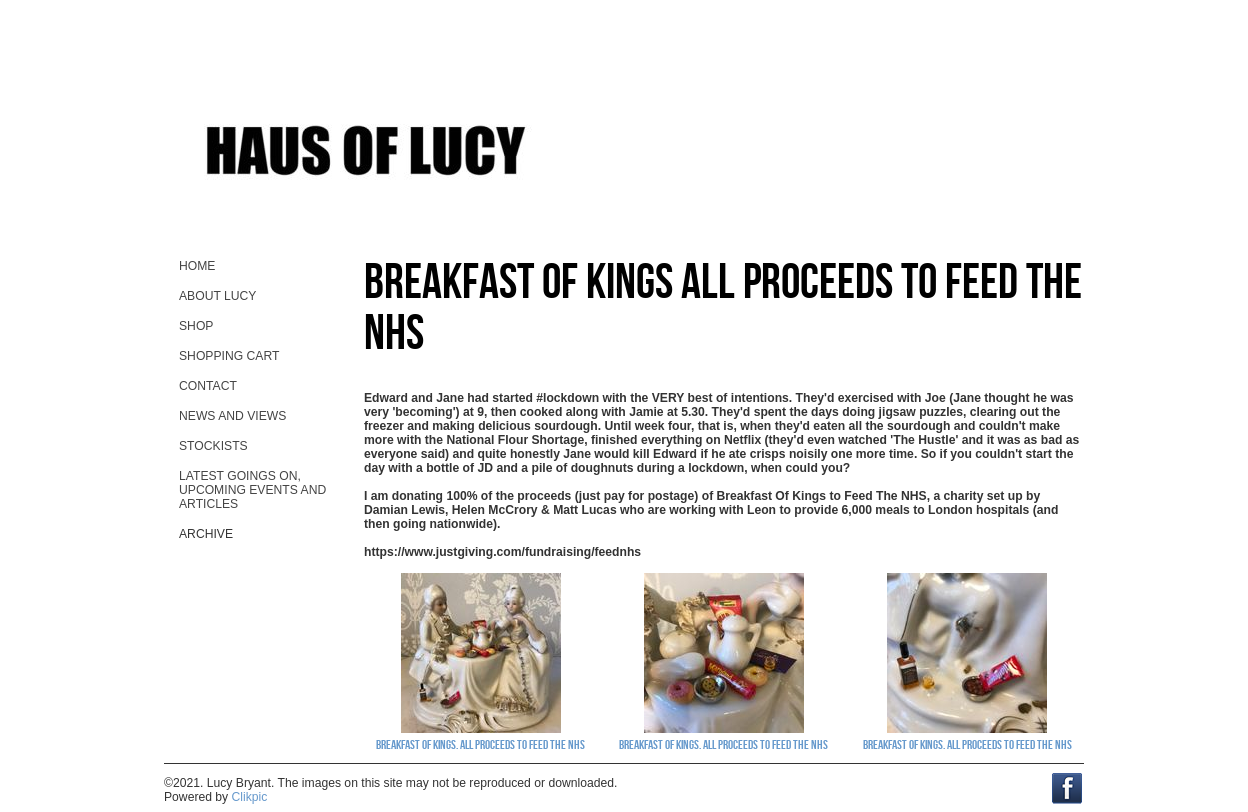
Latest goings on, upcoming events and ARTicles (252, 490)
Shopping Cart (229, 356)
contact (208, 386)
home (197, 266)
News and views (232, 416)
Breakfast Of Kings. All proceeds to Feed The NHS (480, 744)
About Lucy (217, 296)
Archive (206, 534)
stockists (213, 446)
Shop (196, 326)
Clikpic (250, 797)
